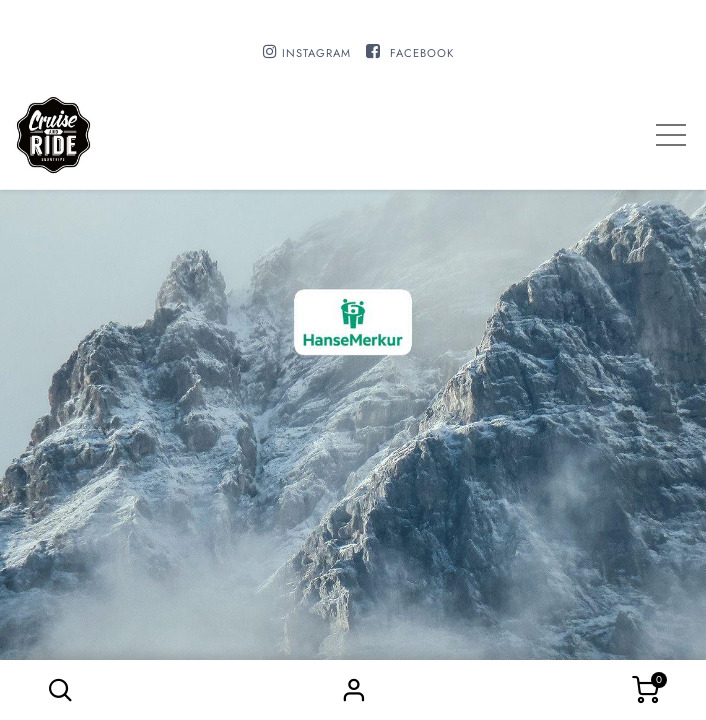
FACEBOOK (422, 53)
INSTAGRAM (316, 53)
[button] (60, 690)
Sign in (353, 690)
